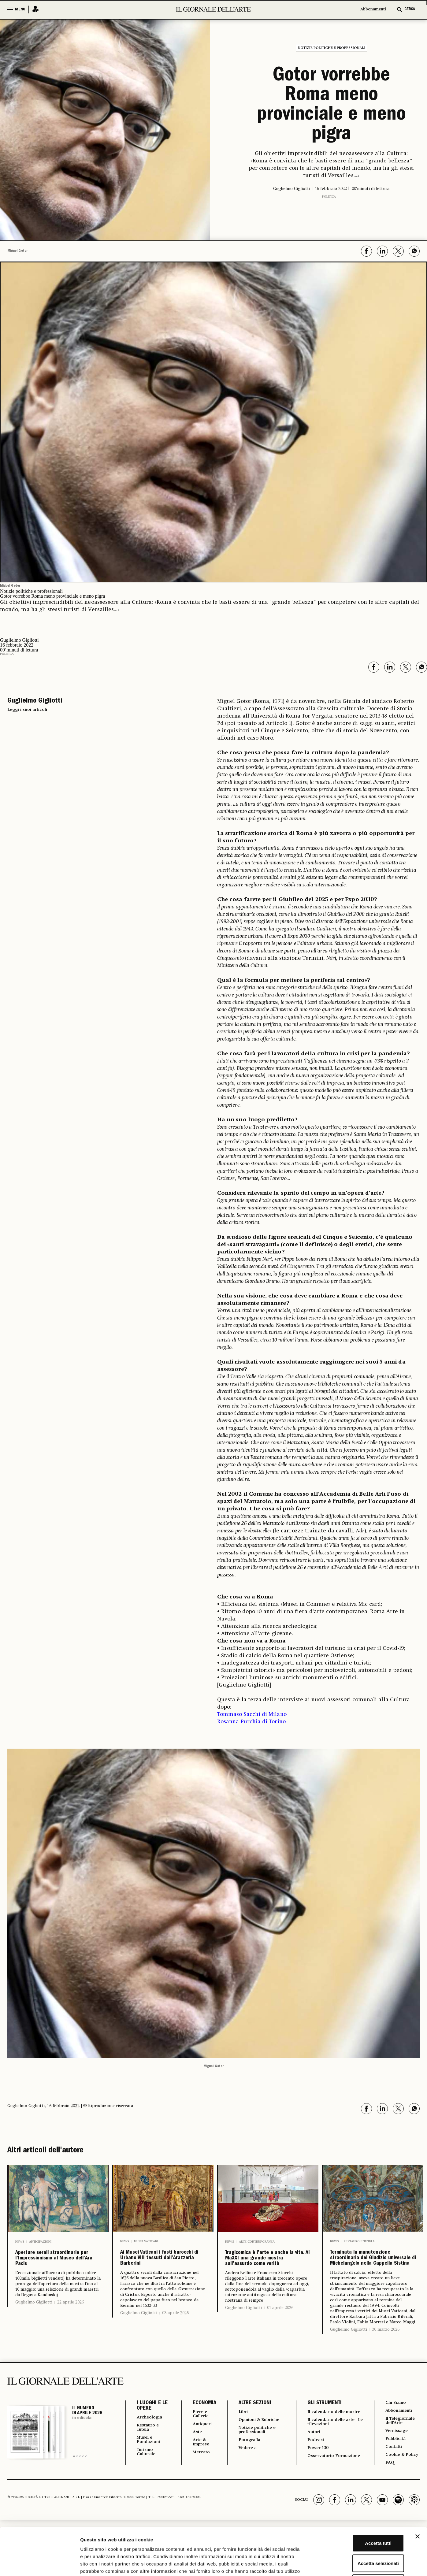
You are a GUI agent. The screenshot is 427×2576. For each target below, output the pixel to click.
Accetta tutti (360, 2495)
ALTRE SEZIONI (251, 2445)
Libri (240, 2454)
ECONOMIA (200, 2445)
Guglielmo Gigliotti (33, 2325)
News (19, 2241)
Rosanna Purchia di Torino (251, 1721)
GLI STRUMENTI (321, 2445)
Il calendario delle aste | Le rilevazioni (332, 2470)
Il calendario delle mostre (326, 2457)
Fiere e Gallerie (198, 2457)
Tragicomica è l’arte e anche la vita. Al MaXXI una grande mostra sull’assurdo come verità (266, 2274)
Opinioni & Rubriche (247, 2465)
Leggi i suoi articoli (27, 709)
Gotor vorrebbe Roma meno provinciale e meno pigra (331, 106)
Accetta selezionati (360, 2515)
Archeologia (151, 2459)
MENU (20, 9)
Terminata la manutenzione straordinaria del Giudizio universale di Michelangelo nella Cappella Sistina (371, 2279)
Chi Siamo (395, 2445)
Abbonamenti (373, 9)
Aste (194, 2476)
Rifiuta (360, 2535)
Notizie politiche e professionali (331, 48)
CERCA (409, 9)
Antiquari (200, 2467)
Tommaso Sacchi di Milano (252, 1714)
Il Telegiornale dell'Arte (401, 2465)
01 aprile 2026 (280, 2340)
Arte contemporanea (257, 2241)
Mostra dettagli (321, 2564)
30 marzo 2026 (385, 2372)
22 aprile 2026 (70, 2325)
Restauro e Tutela (359, 2241)
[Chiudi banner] (417, 2489)
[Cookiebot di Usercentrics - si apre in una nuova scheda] (39, 2564)
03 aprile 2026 (175, 2345)
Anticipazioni (40, 2241)
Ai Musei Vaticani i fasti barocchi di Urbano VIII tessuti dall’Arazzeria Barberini (155, 2274)
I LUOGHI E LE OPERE (149, 2448)
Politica (329, 196)
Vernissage (397, 2475)
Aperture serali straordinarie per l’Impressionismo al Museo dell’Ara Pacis (55, 2269)
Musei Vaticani (146, 2241)
